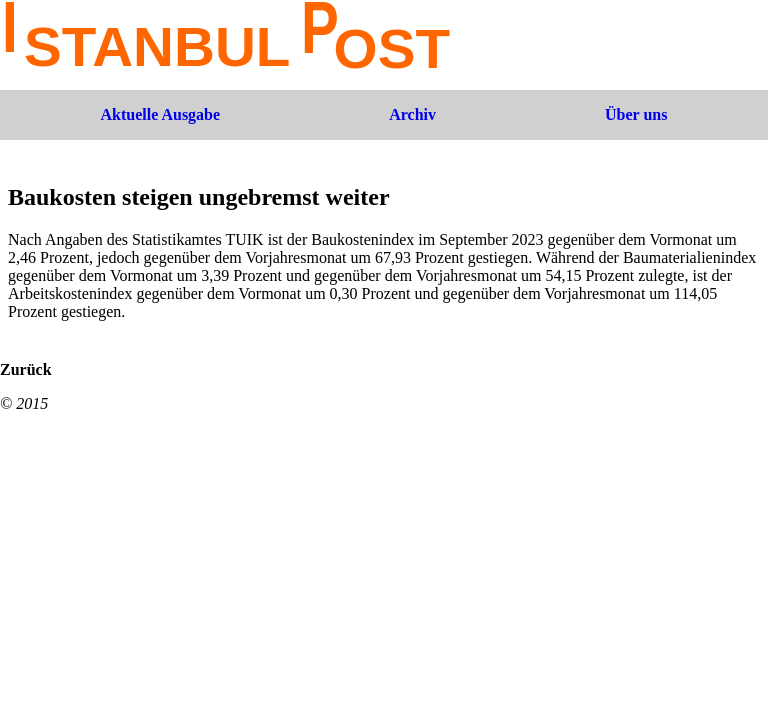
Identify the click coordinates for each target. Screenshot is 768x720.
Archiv (412, 114)
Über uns (636, 114)
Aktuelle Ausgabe (161, 114)
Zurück (26, 369)
